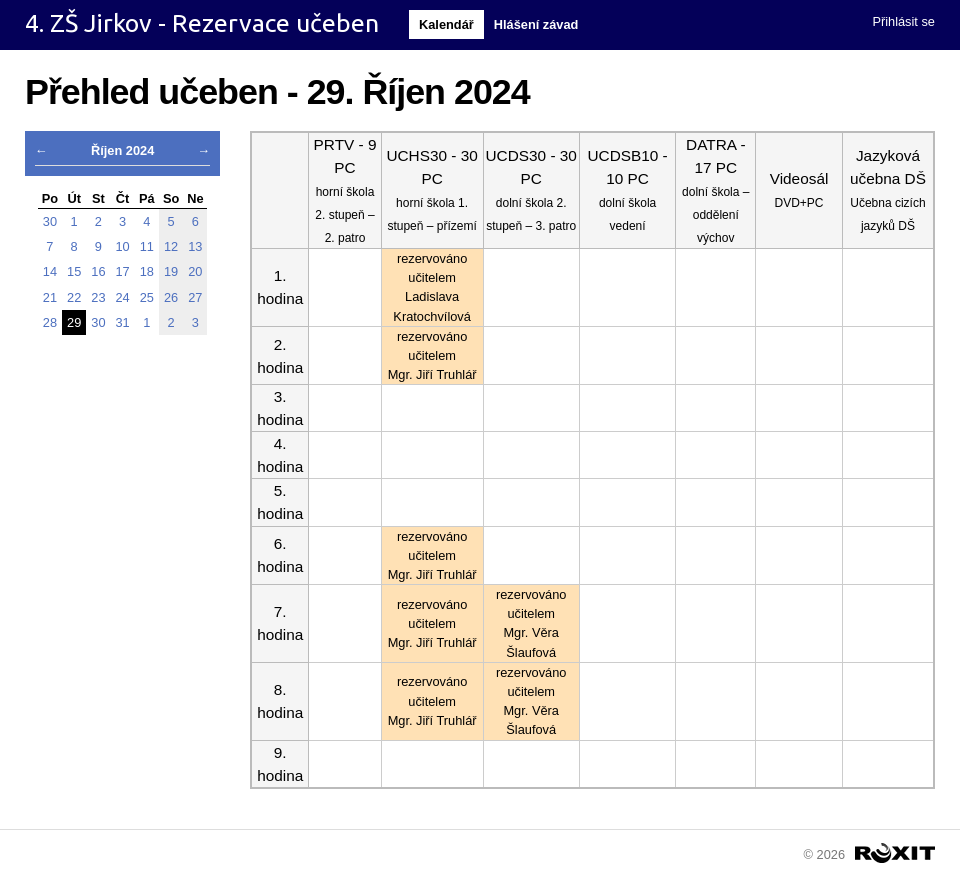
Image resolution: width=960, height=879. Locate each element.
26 (171, 297)
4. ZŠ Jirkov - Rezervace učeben (202, 23)
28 (50, 322)
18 (147, 271)
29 (74, 322)
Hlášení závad (536, 24)
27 (195, 297)
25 (147, 297)
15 (74, 271)
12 (171, 246)
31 (123, 322)
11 (147, 246)
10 (123, 246)
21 (50, 297)
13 (195, 246)
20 (195, 271)
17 (123, 271)
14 (50, 271)
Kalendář (446, 24)
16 (98, 271)
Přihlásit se (903, 21)
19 (171, 271)
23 (98, 297)
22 (74, 297)
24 (123, 297)
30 (50, 221)
